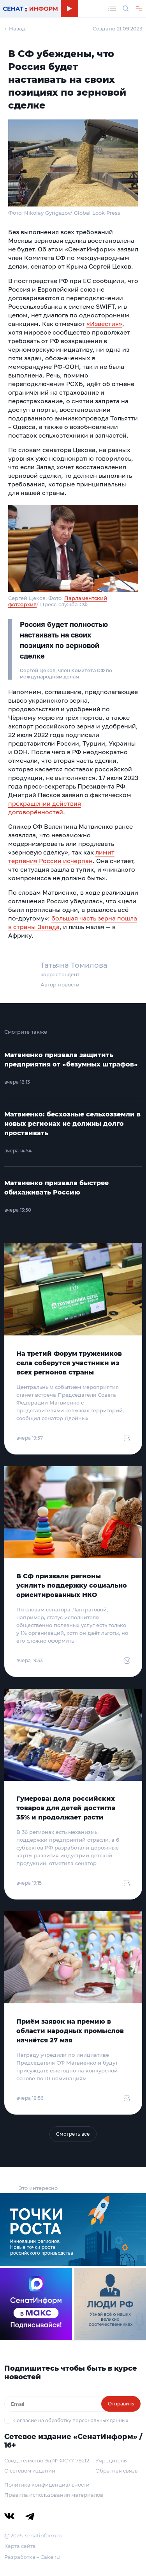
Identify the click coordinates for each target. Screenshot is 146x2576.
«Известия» (104, 324)
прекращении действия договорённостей (44, 807)
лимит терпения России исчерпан (61, 856)
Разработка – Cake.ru (32, 2557)
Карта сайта (20, 2546)
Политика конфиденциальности (47, 2485)
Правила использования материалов (53, 2495)
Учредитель (111, 2460)
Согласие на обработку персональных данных (70, 2420)
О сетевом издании (29, 2470)
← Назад (15, 28)
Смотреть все (73, 2134)
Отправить (121, 2404)
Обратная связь (116, 2470)
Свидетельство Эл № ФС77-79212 (46, 2460)
